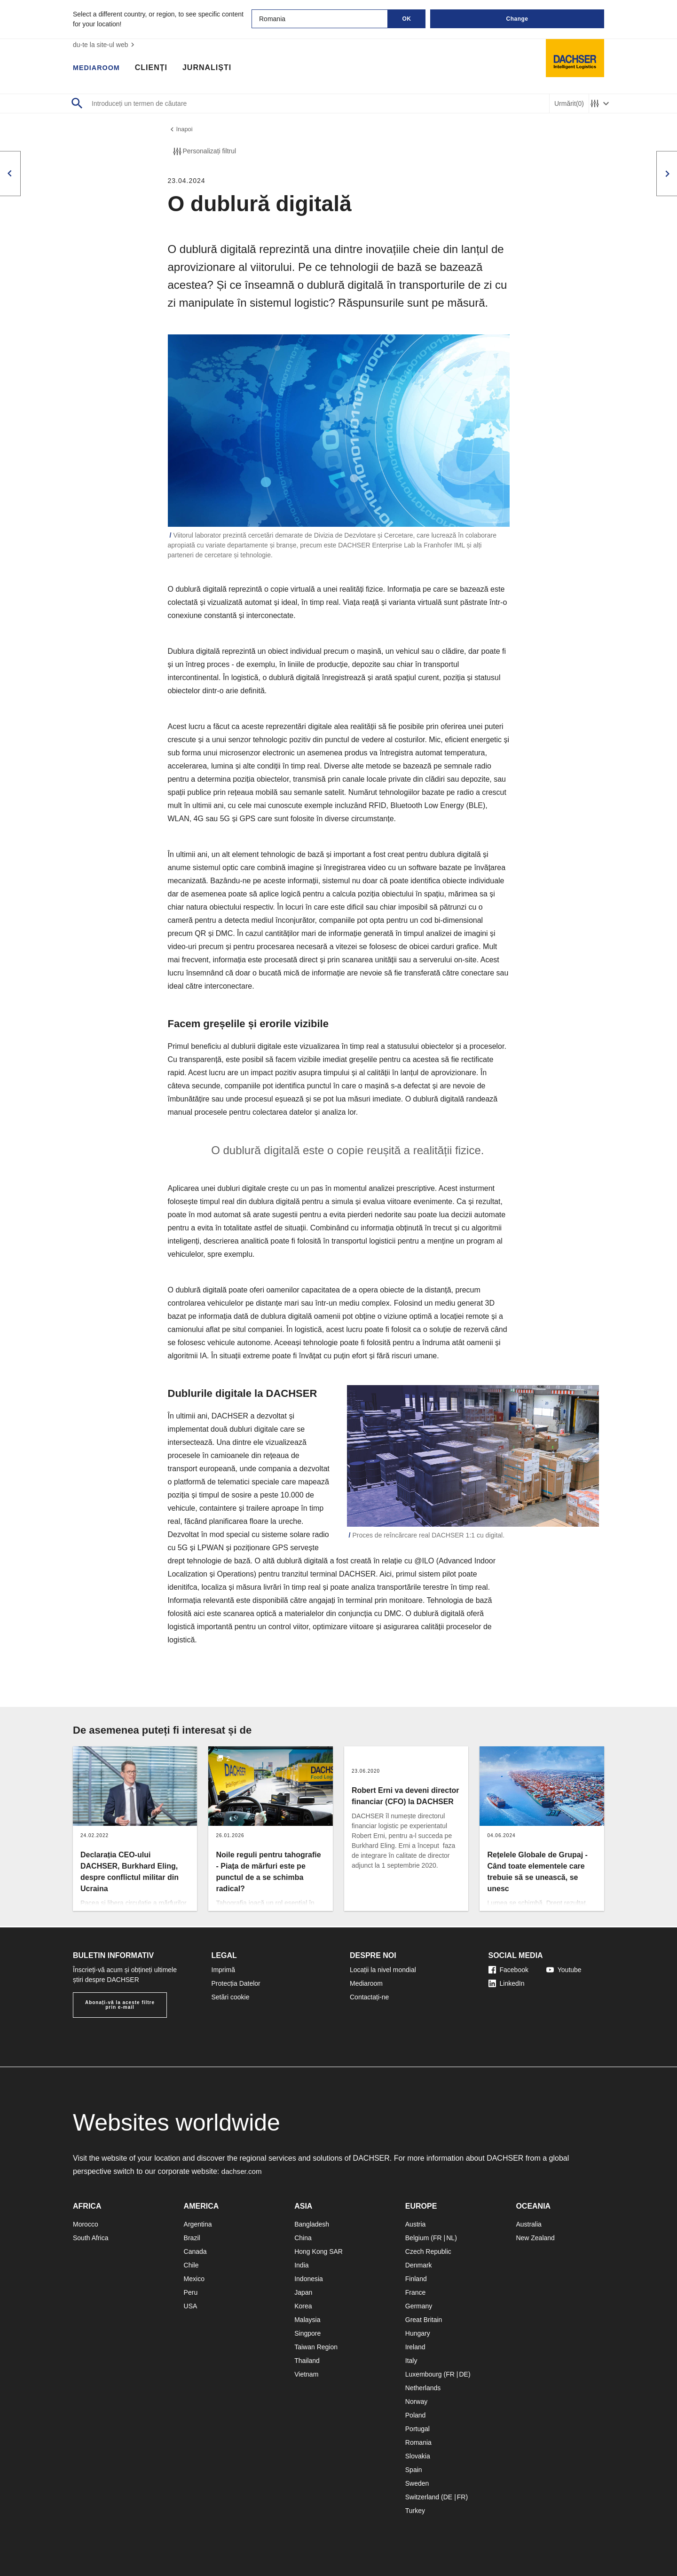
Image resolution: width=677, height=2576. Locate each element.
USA (190, 2306)
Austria (415, 2224)
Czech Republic (428, 2251)
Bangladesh (311, 2224)
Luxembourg (423, 2374)
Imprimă (224, 1970)
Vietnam (306, 2374)
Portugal (417, 2429)
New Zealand (535, 2238)
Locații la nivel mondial (383, 1970)
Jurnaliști (212, 68)
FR (437, 2238)
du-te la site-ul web (105, 44)
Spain (413, 2469)
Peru (191, 2292)
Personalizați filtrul (204, 153)
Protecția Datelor (236, 1983)
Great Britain (423, 2319)
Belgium (417, 2238)
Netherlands (423, 2388)
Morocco (85, 2224)
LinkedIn (506, 1983)
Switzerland (422, 2497)
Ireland (415, 2347)
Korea (303, 2306)
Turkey (415, 2510)
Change (517, 19)
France (415, 2292)
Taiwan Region (316, 2347)
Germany (419, 2306)
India (301, 2265)
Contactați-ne (369, 1997)
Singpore (307, 2333)
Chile (191, 2265)
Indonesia (308, 2279)
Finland (416, 2279)
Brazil (192, 2238)
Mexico (194, 2279)
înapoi (181, 130)
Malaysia (307, 2319)
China (303, 2238)
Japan (303, 2292)
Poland (415, 2415)
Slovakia (417, 2456)
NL (450, 2238)
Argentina (198, 2224)
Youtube (564, 1970)
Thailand (307, 2360)
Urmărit (569, 104)
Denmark (418, 2265)
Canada (195, 2251)
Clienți (156, 68)
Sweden (417, 2483)
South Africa (91, 2238)
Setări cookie (231, 1997)
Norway (416, 2401)
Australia (528, 2224)
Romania (418, 2442)
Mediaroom (99, 68)
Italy (411, 2360)
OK (406, 19)
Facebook (508, 1970)
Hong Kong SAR (318, 2251)
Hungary (417, 2333)
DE (463, 2374)
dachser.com (242, 2171)
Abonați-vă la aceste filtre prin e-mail (120, 2005)
